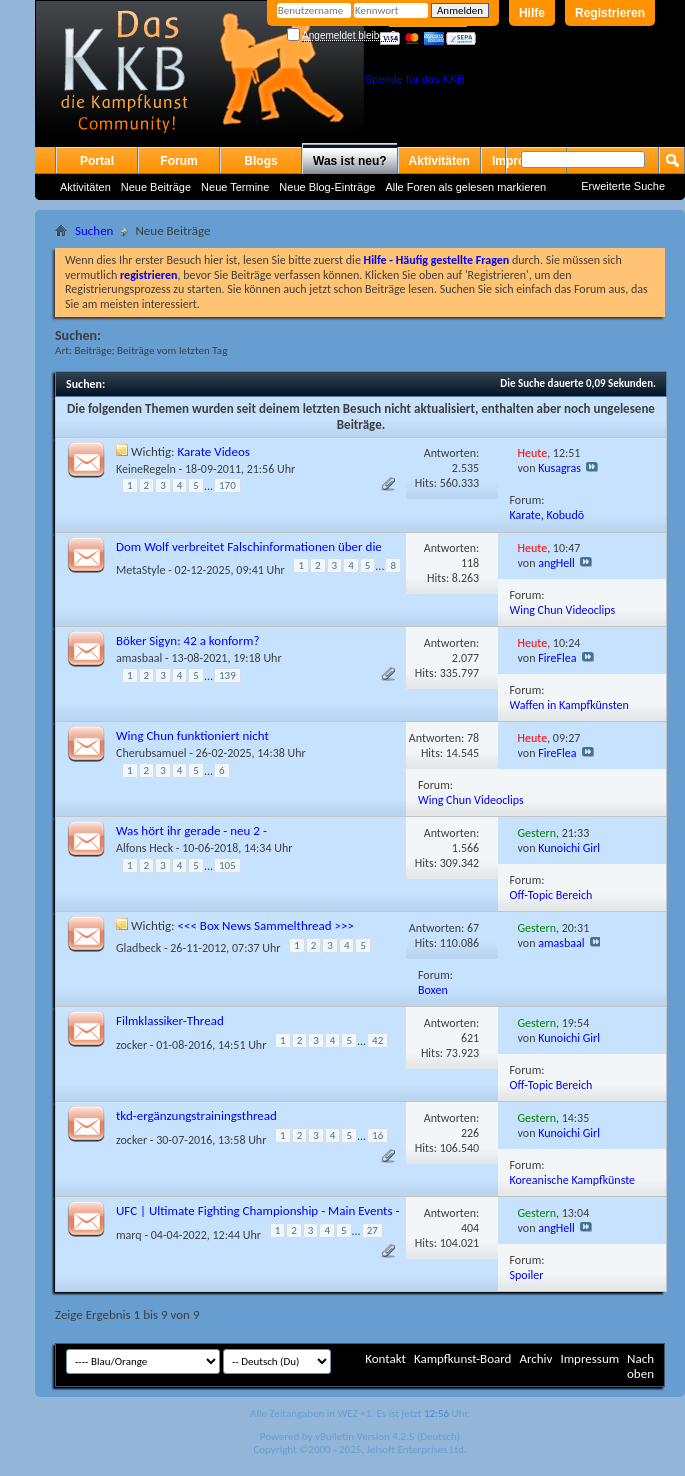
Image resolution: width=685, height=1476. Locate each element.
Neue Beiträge (156, 187)
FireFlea (557, 658)
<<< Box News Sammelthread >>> (266, 925)
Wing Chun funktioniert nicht (192, 735)
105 (227, 865)
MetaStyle (140, 570)
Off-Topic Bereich (551, 895)
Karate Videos (214, 451)
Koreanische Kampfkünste (573, 1180)
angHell (556, 563)
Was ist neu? (350, 161)
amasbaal (139, 658)
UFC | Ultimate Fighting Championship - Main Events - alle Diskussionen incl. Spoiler (257, 1218)
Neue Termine (235, 187)
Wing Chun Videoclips (563, 610)
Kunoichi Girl (569, 848)
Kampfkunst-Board (463, 1358)
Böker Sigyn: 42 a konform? (187, 640)
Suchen (94, 230)
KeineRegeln (146, 469)
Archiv (535, 1358)
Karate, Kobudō (547, 515)
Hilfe (532, 13)
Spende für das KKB (415, 79)
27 (372, 1230)
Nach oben (640, 1366)
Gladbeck (138, 948)
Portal (97, 161)
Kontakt (385, 1358)
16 (377, 1135)
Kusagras (559, 468)
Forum (178, 161)
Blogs (260, 161)
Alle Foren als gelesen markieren (465, 187)
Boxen (433, 990)
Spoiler (527, 1275)
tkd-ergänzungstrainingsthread (196, 1115)
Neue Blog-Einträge (327, 187)
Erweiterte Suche (623, 186)
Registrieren (610, 13)
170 (227, 485)
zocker (131, 1045)
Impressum (589, 1358)
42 (377, 1040)
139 (227, 675)
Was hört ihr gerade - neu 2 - (191, 830)
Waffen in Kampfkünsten (569, 705)
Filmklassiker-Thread (170, 1020)
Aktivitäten (85, 187)
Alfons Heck (144, 848)
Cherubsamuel (151, 753)
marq (129, 1235)
